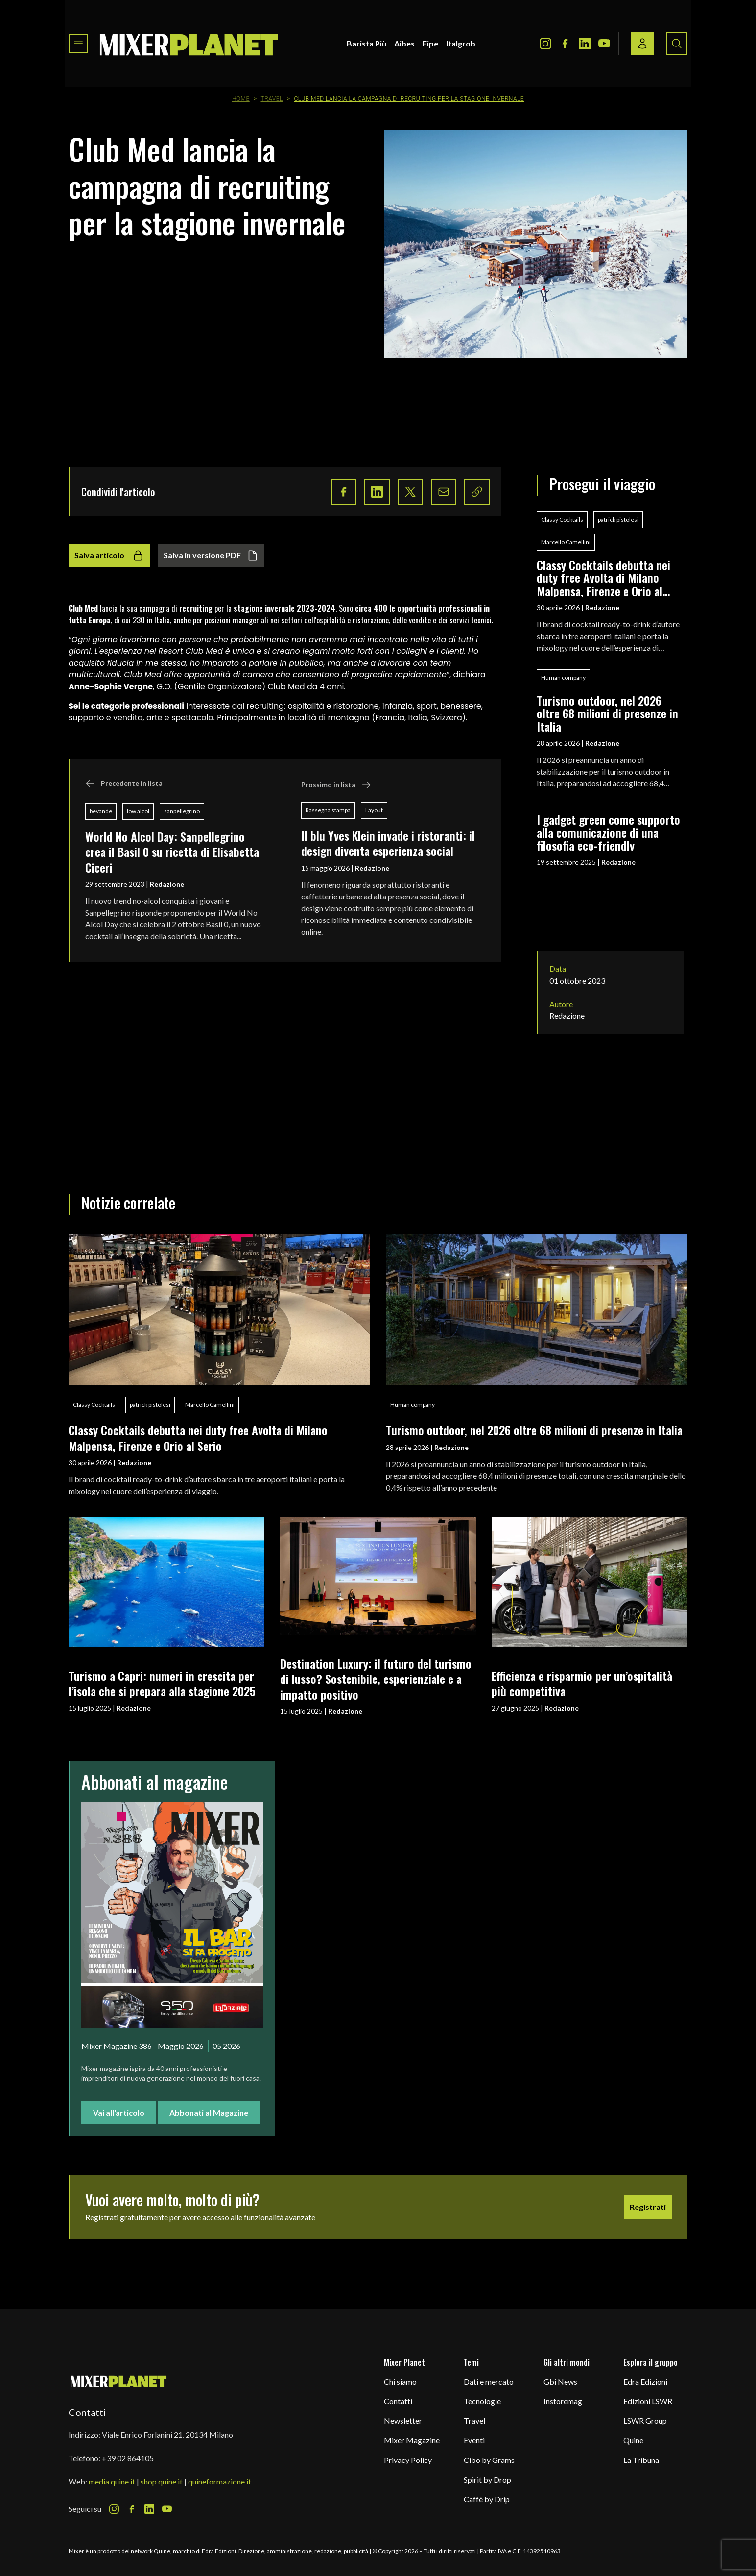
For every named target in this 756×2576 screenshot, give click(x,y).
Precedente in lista (124, 783)
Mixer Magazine (412, 2440)
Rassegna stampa (328, 810)
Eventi (474, 2440)
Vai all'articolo (118, 2112)
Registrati (648, 2206)
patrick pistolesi (618, 519)
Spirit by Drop (487, 2479)
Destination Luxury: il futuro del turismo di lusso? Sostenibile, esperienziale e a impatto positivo (376, 1679)
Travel (271, 98)
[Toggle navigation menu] (78, 43)
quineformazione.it (219, 2481)
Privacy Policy (408, 2459)
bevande (101, 811)
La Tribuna (641, 2459)
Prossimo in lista (336, 785)
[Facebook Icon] (565, 43)
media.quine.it (112, 2481)
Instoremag (562, 2401)
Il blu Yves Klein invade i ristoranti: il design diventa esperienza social (388, 843)
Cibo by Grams (489, 2459)
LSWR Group (645, 2420)
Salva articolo (109, 555)
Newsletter (403, 2420)
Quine (633, 2440)
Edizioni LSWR (647, 2401)
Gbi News (560, 2381)
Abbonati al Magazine (208, 2112)
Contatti (398, 2401)
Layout (374, 810)
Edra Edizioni (645, 2381)
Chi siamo (400, 2381)
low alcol (138, 811)
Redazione (167, 884)
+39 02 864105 (128, 2457)
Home (241, 98)
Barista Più (366, 43)
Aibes (404, 43)
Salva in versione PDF (211, 555)
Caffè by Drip (487, 2499)
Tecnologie (482, 2401)
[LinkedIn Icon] (585, 43)
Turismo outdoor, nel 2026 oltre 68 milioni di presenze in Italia (607, 713)
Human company (563, 677)
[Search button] (676, 43)
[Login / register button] (642, 43)
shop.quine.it (162, 2481)
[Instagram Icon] (545, 43)
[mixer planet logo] (119, 2381)
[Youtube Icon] (604, 43)
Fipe (430, 43)
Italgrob (460, 43)
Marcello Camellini (566, 542)
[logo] (189, 44)
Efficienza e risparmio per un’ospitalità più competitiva (582, 1683)
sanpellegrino (182, 811)
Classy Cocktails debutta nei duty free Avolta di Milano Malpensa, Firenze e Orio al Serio (603, 577)
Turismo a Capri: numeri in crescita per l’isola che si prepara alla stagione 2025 (162, 1683)
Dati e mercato (489, 2381)
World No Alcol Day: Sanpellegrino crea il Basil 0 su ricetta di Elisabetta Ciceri (172, 852)
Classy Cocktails (562, 519)
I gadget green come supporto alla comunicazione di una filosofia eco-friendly (608, 832)
